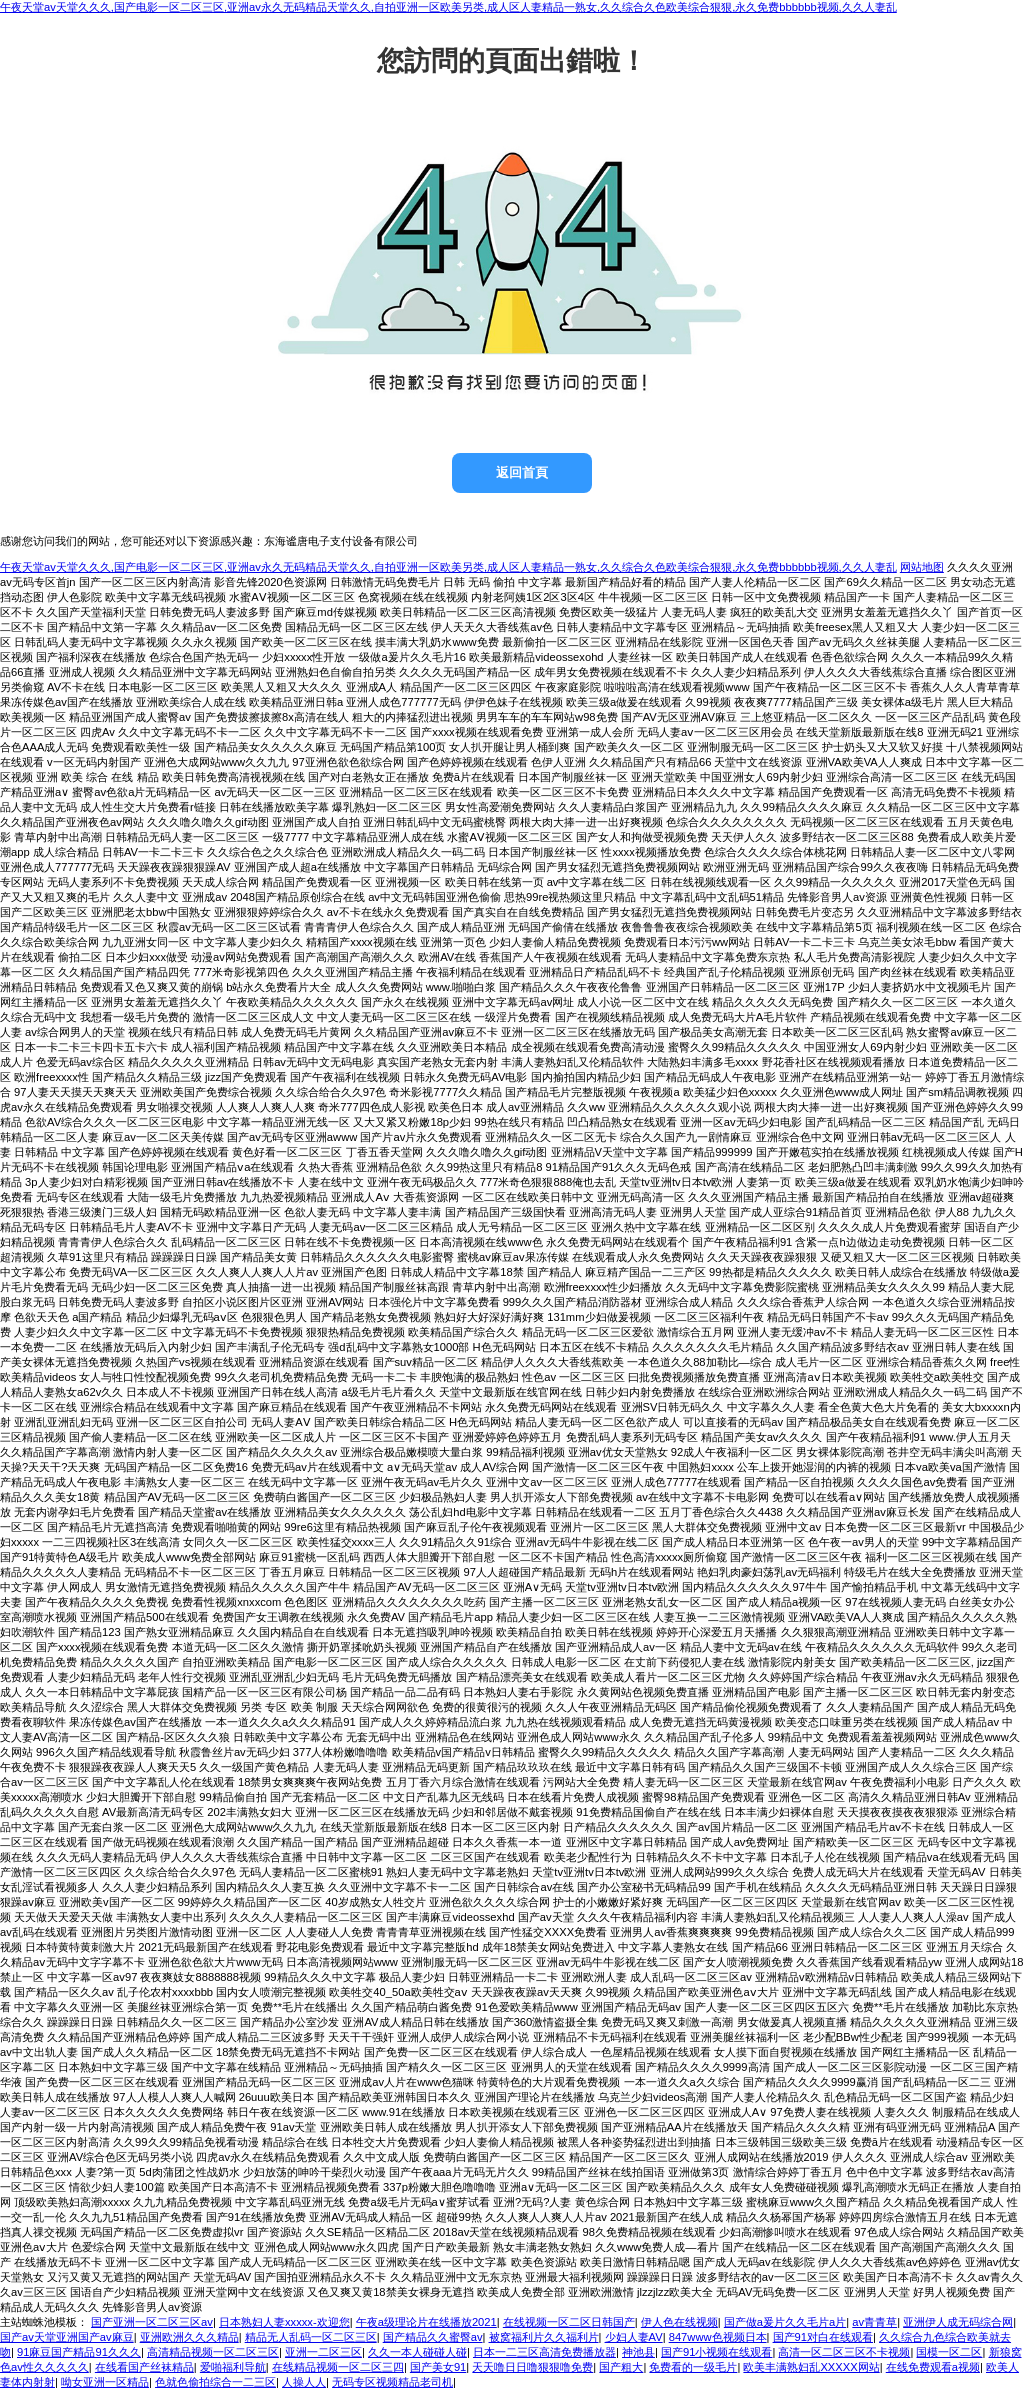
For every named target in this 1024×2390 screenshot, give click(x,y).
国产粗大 (621, 2367)
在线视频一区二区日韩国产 (569, 2322)
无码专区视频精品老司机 (392, 2382)
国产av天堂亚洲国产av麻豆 (67, 2337)
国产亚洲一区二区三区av (152, 2322)
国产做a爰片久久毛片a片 (785, 2322)
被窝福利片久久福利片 (544, 2337)
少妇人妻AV (634, 2337)
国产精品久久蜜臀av (433, 2337)
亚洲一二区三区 (323, 2352)
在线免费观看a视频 (933, 2367)
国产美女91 (438, 2367)
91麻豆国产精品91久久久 (79, 2352)
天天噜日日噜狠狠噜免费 (532, 2367)
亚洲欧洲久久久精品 (189, 2337)
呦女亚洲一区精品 (105, 2382)
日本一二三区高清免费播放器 (544, 2352)
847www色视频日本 (718, 2337)
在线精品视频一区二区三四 (338, 2367)
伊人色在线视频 (679, 2322)
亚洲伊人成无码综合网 (958, 2322)
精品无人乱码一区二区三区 (311, 2337)
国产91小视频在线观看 (716, 2352)
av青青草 (874, 2322)
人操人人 (304, 2382)
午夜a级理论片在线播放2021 (426, 2322)
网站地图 (922, 567)
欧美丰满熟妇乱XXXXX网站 (811, 2367)
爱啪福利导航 (233, 2367)
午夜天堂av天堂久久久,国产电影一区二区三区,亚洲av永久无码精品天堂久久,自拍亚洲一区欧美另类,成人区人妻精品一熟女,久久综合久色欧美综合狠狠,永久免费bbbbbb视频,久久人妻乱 (448, 7)
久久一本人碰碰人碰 (417, 2352)
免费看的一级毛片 (693, 2367)
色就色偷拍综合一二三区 (215, 2382)
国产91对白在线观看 (823, 2337)
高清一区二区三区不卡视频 (844, 2352)
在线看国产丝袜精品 (144, 2367)
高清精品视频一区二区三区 (213, 2352)
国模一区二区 (949, 2352)
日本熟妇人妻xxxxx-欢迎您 (284, 2322)
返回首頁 (522, 472)
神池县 (638, 2352)
